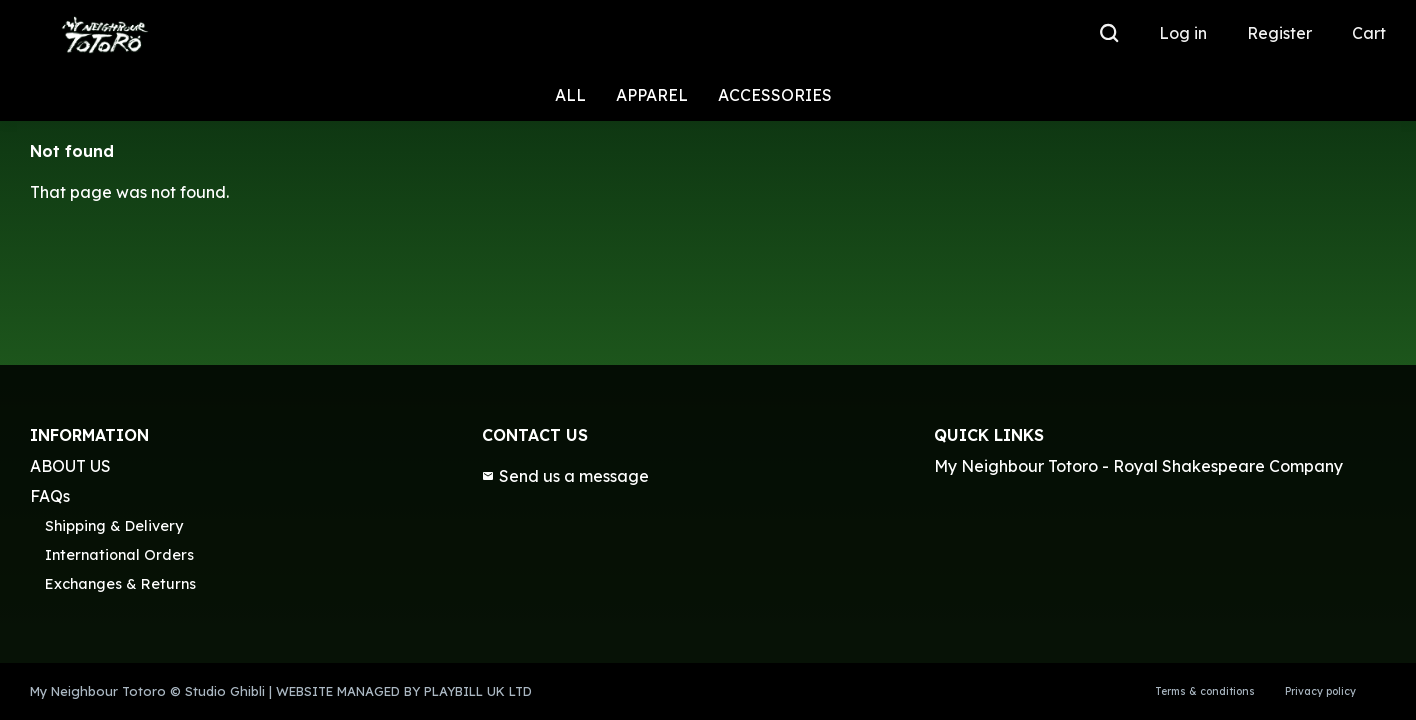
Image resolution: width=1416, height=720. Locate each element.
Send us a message (565, 476)
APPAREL (652, 95)
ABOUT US (70, 466)
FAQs (50, 496)
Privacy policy (1320, 691)
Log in (1183, 33)
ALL (570, 95)
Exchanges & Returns (120, 584)
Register (1279, 33)
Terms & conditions (1205, 691)
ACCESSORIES (775, 95)
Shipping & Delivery (114, 526)
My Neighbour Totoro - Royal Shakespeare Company (1138, 466)
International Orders (119, 555)
